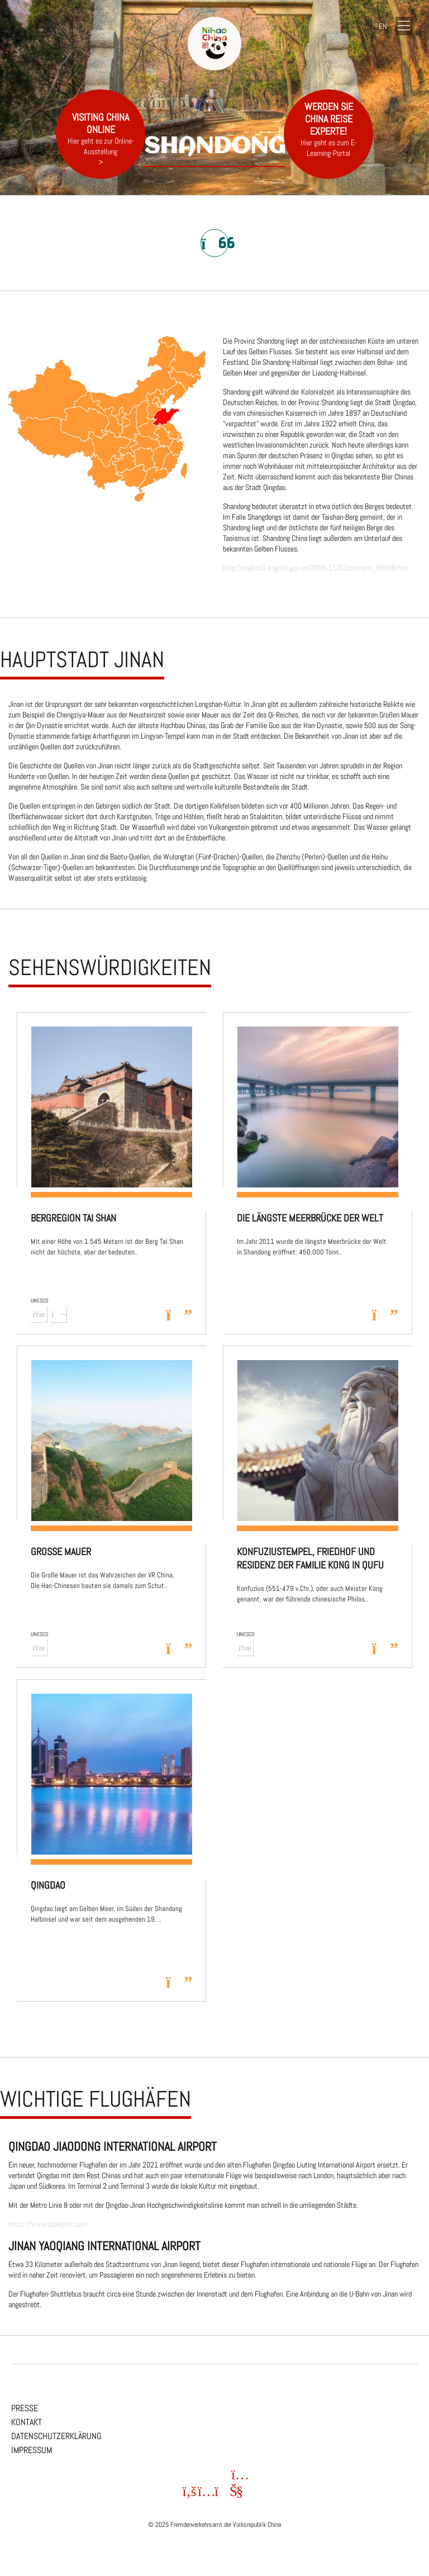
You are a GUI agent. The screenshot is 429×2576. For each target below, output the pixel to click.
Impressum (31, 2450)
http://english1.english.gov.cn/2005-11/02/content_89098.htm (316, 568)
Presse (24, 2408)
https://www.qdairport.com (47, 2224)
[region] (214, 1182)
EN (383, 26)
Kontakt (26, 2422)
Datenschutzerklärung (56, 2436)
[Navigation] (403, 27)
